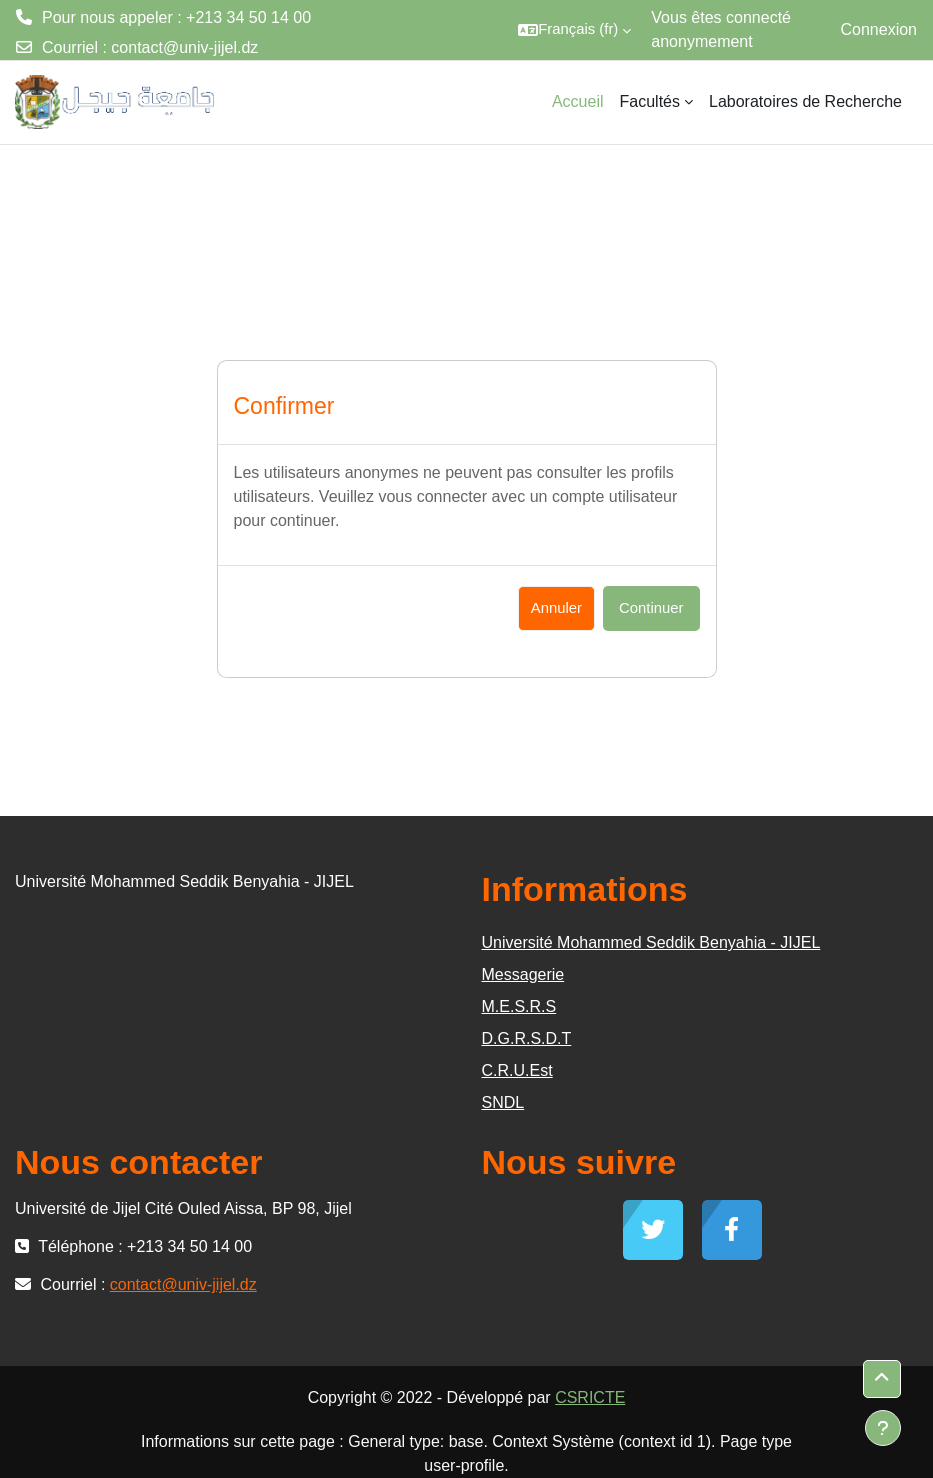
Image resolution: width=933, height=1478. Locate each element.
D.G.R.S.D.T (527, 1038)
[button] (574, 30)
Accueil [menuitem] (578, 101)
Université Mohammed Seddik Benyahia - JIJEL (651, 942)
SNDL (503, 1102)
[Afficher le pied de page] (883, 1428)
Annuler (556, 608)
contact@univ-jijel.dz (184, 47)
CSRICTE (590, 1397)
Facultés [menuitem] (650, 101)
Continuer (651, 608)
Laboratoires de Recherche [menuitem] (805, 101)
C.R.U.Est (517, 1070)
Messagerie (523, 974)
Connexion (879, 29)
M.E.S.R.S (519, 1006)
